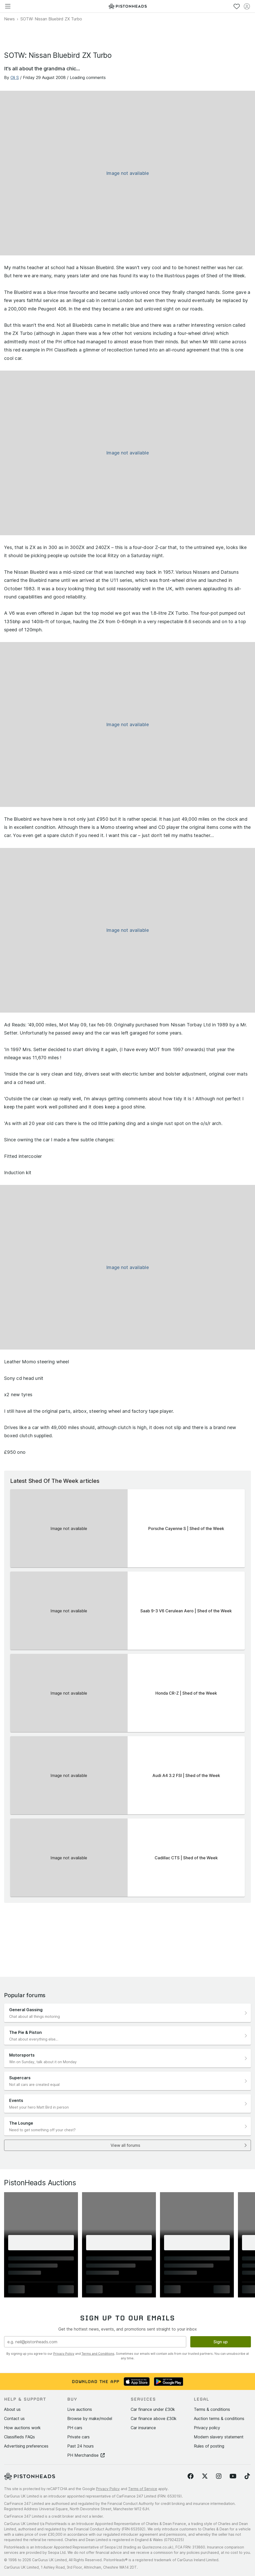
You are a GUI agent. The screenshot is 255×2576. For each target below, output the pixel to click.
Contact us (14, 2418)
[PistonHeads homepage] (128, 6)
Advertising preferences (26, 2446)
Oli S (14, 77)
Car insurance (143, 2427)
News (9, 18)
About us (12, 2409)
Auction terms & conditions (219, 2418)
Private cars (78, 2436)
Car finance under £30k (153, 2409)
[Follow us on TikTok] (247, 2476)
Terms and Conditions (98, 2354)
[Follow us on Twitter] (205, 2476)
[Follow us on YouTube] (233, 2476)
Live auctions (79, 2409)
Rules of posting (209, 2446)
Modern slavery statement (219, 2436)
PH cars (74, 2427)
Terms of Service (142, 2489)
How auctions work (22, 2427)
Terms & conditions (212, 2409)
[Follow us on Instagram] (218, 2476)
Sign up (220, 2341)
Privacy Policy (63, 2354)
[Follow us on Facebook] (190, 2476)
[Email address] (95, 2341)
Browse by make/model (89, 2418)
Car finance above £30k (154, 2418)
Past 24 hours (80, 2446)
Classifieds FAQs (19, 2436)
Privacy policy (207, 2427)
